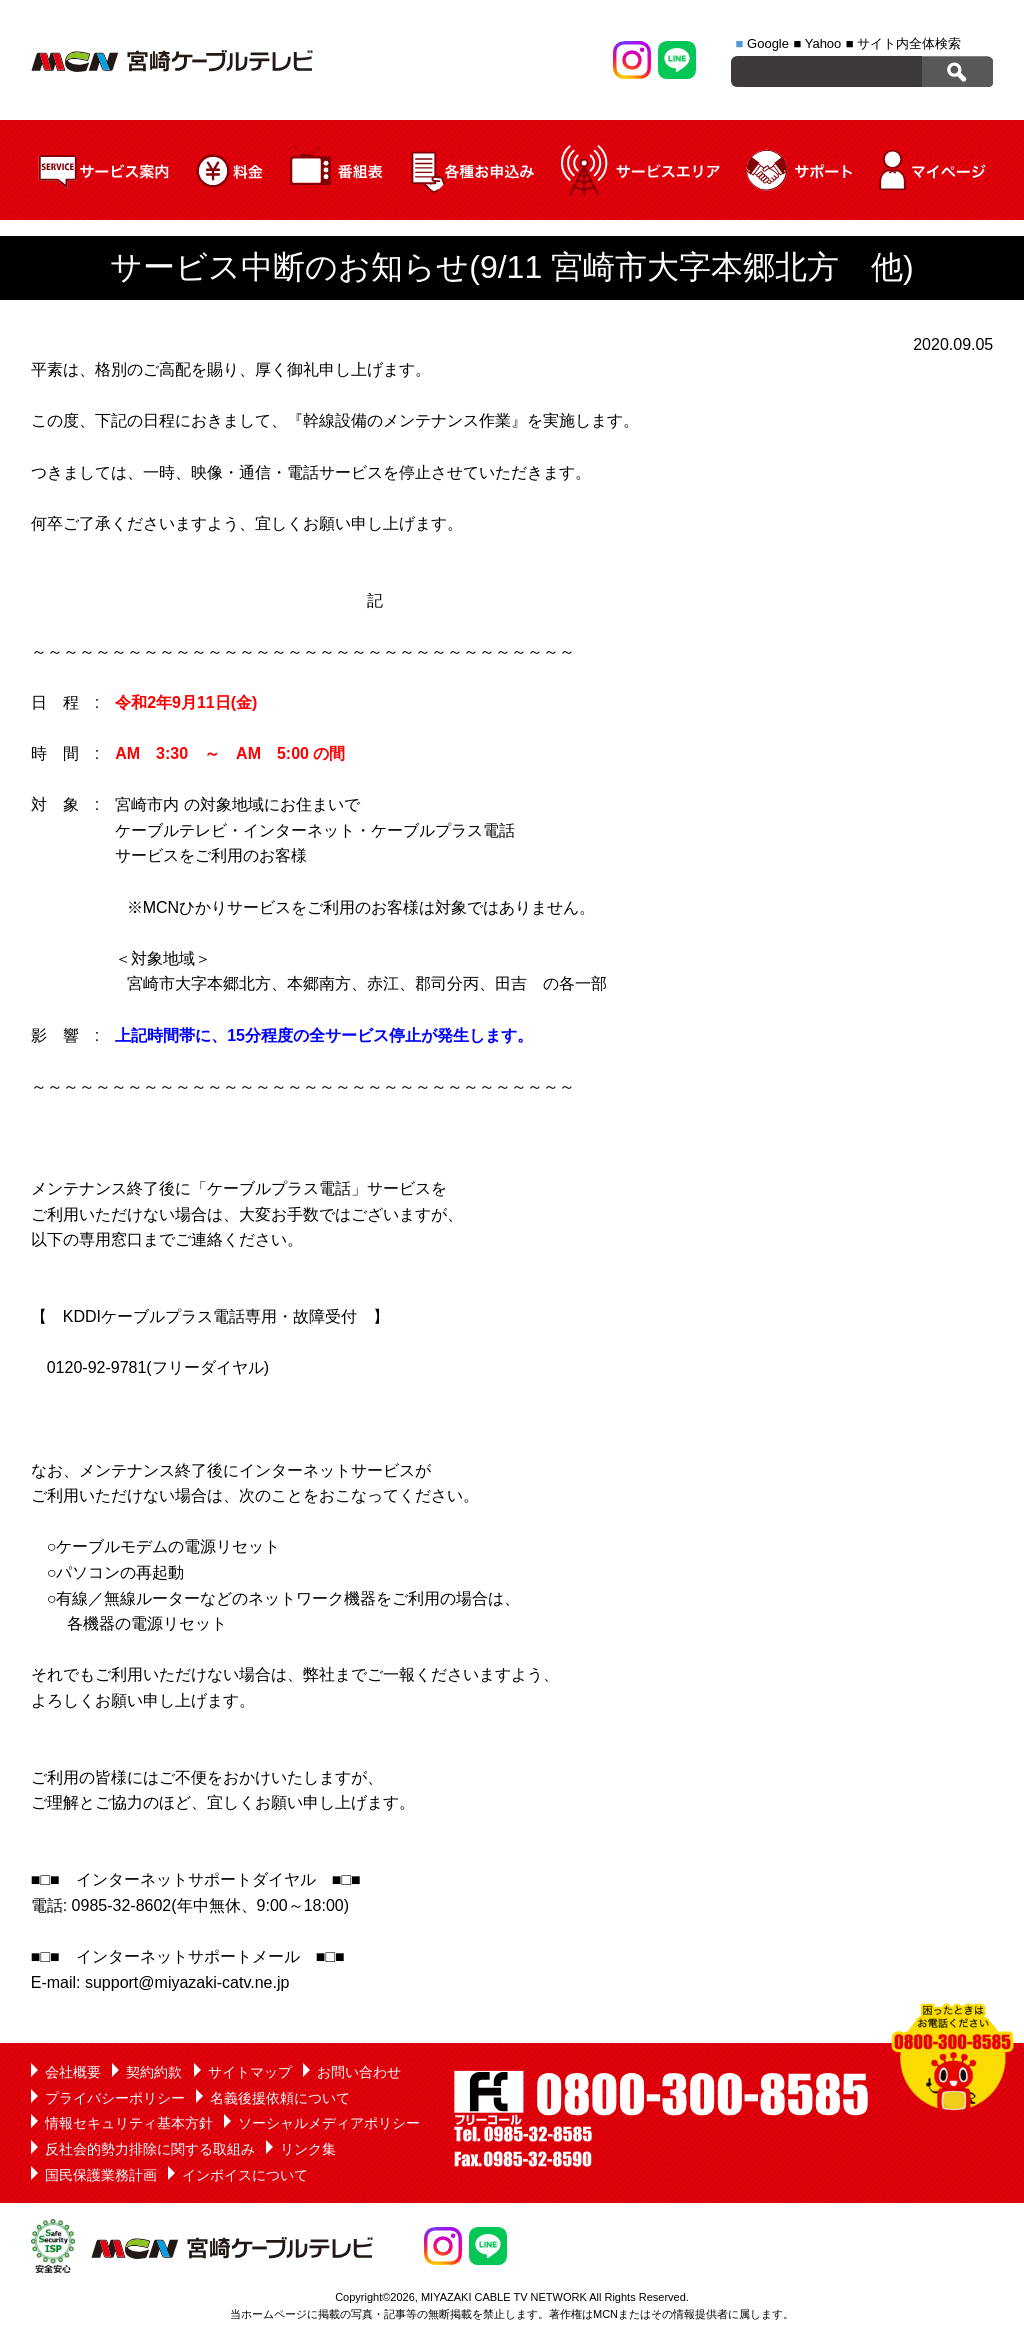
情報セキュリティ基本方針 (129, 2123)
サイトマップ (250, 2072)
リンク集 (308, 2149)
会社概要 (73, 2072)
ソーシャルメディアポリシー (329, 2123)
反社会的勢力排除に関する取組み (150, 2149)
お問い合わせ (359, 2072)
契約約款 (154, 2072)
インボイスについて (245, 2175)
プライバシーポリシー (115, 2098)
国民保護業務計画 (101, 2175)
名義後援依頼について (280, 2098)
